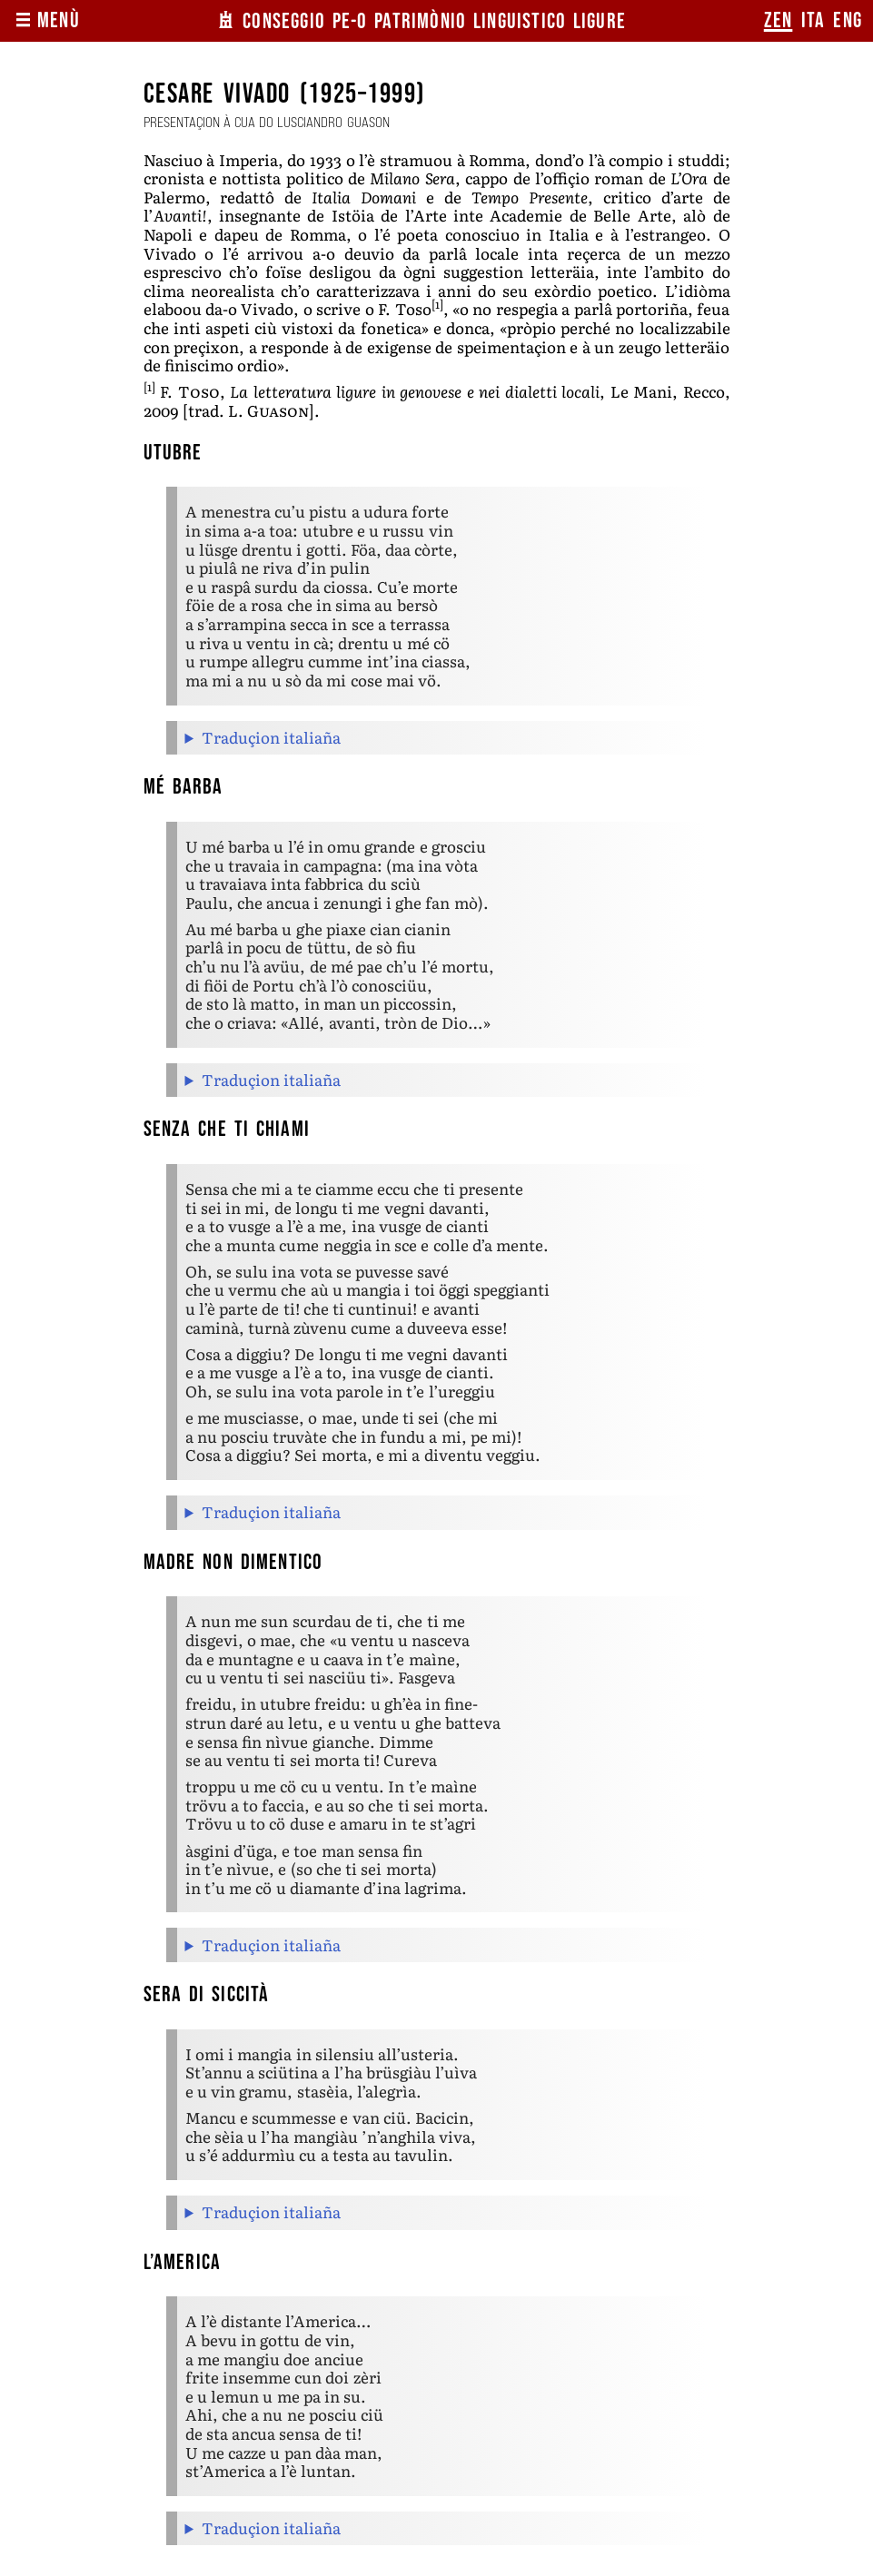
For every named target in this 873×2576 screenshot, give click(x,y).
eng (847, 21)
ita (813, 21)
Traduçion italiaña (271, 737)
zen (778, 21)
